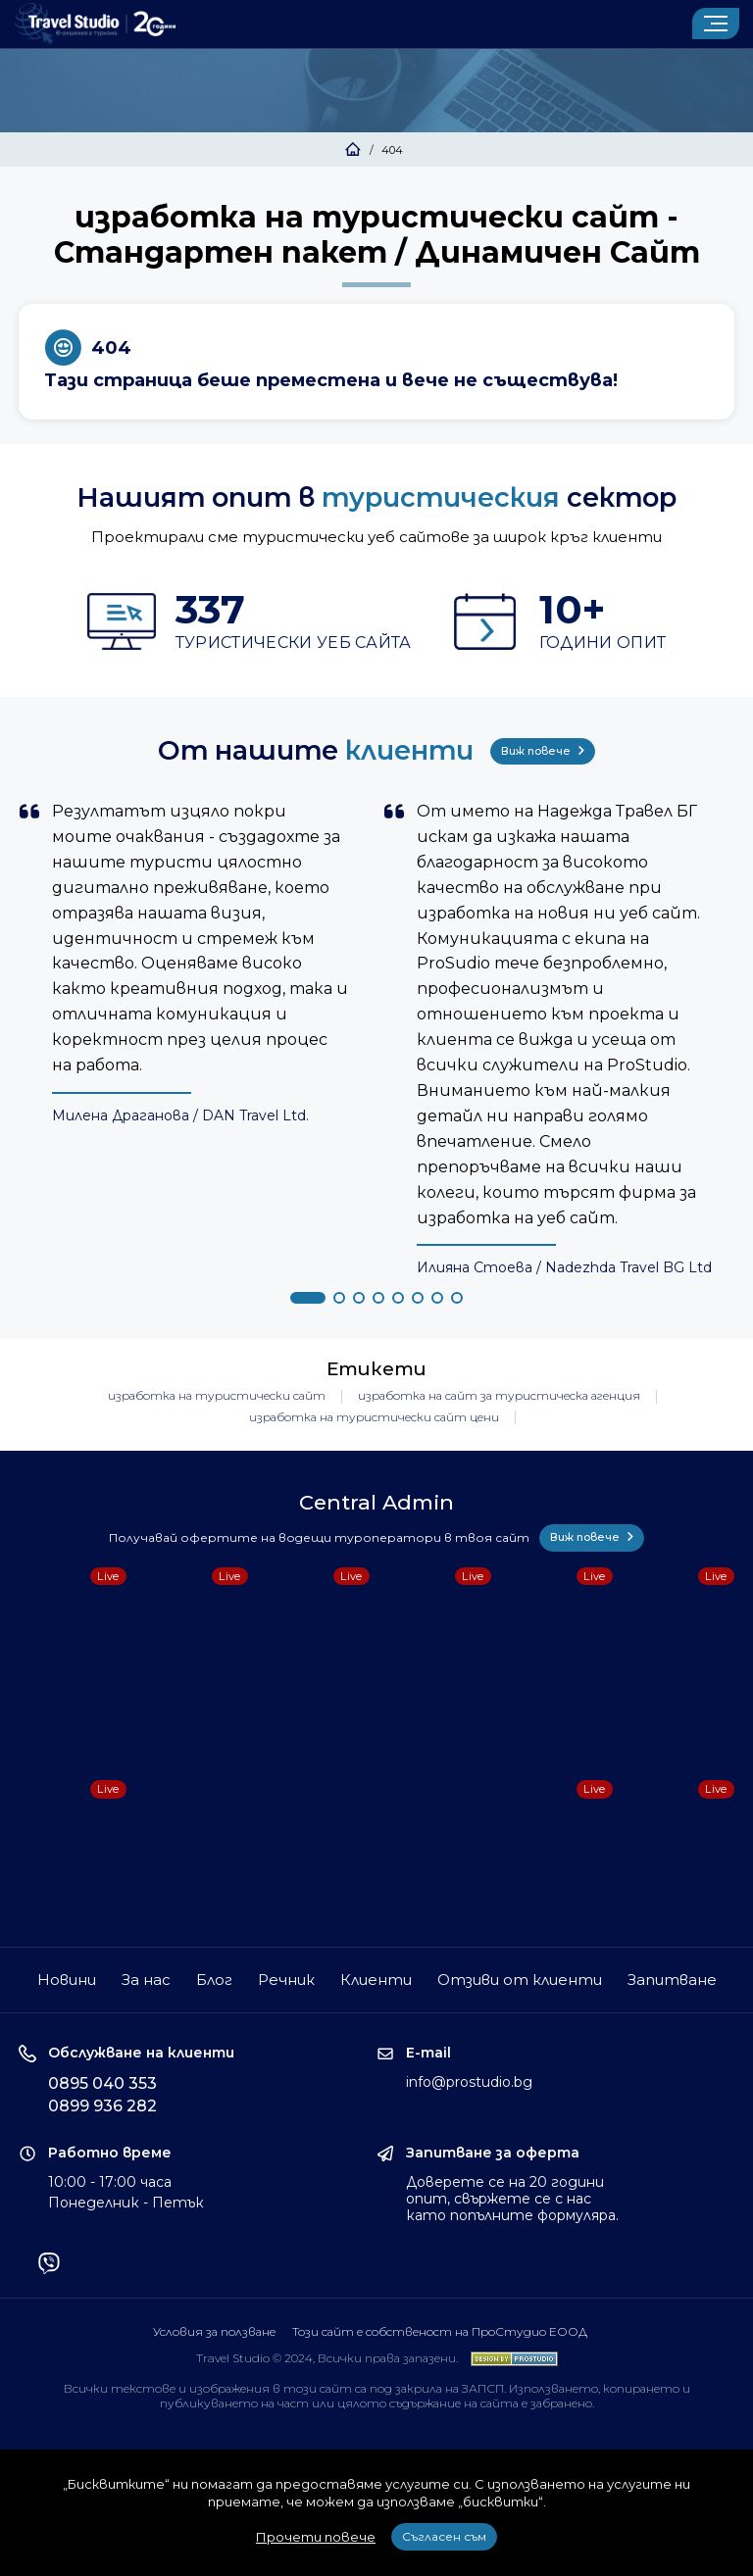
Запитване (672, 1979)
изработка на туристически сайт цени (374, 1417)
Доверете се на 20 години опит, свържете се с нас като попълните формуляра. (512, 2198)
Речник (286, 1979)
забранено (561, 2403)
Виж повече (542, 751)
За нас (146, 1979)
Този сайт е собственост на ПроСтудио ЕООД (439, 2331)
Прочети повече (316, 2537)
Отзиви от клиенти (519, 1979)
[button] (308, 1298)
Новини (66, 1979)
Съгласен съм (444, 2536)
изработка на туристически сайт (217, 1395)
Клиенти (376, 1979)
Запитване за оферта (492, 2153)
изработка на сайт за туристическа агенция (499, 1395)
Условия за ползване (214, 2331)
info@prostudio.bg (469, 2082)
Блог (214, 1979)
